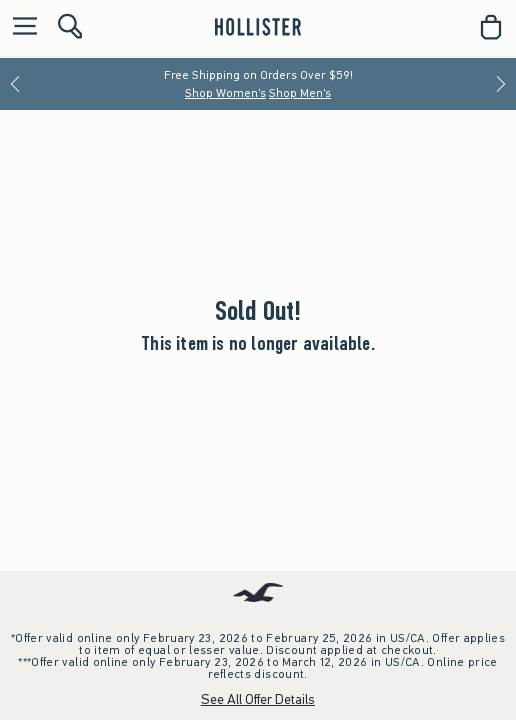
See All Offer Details (258, 699)
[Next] (501, 84)
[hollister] (257, 27)
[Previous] (15, 84)
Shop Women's (225, 93)
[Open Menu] (20, 27)
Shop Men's (300, 93)
